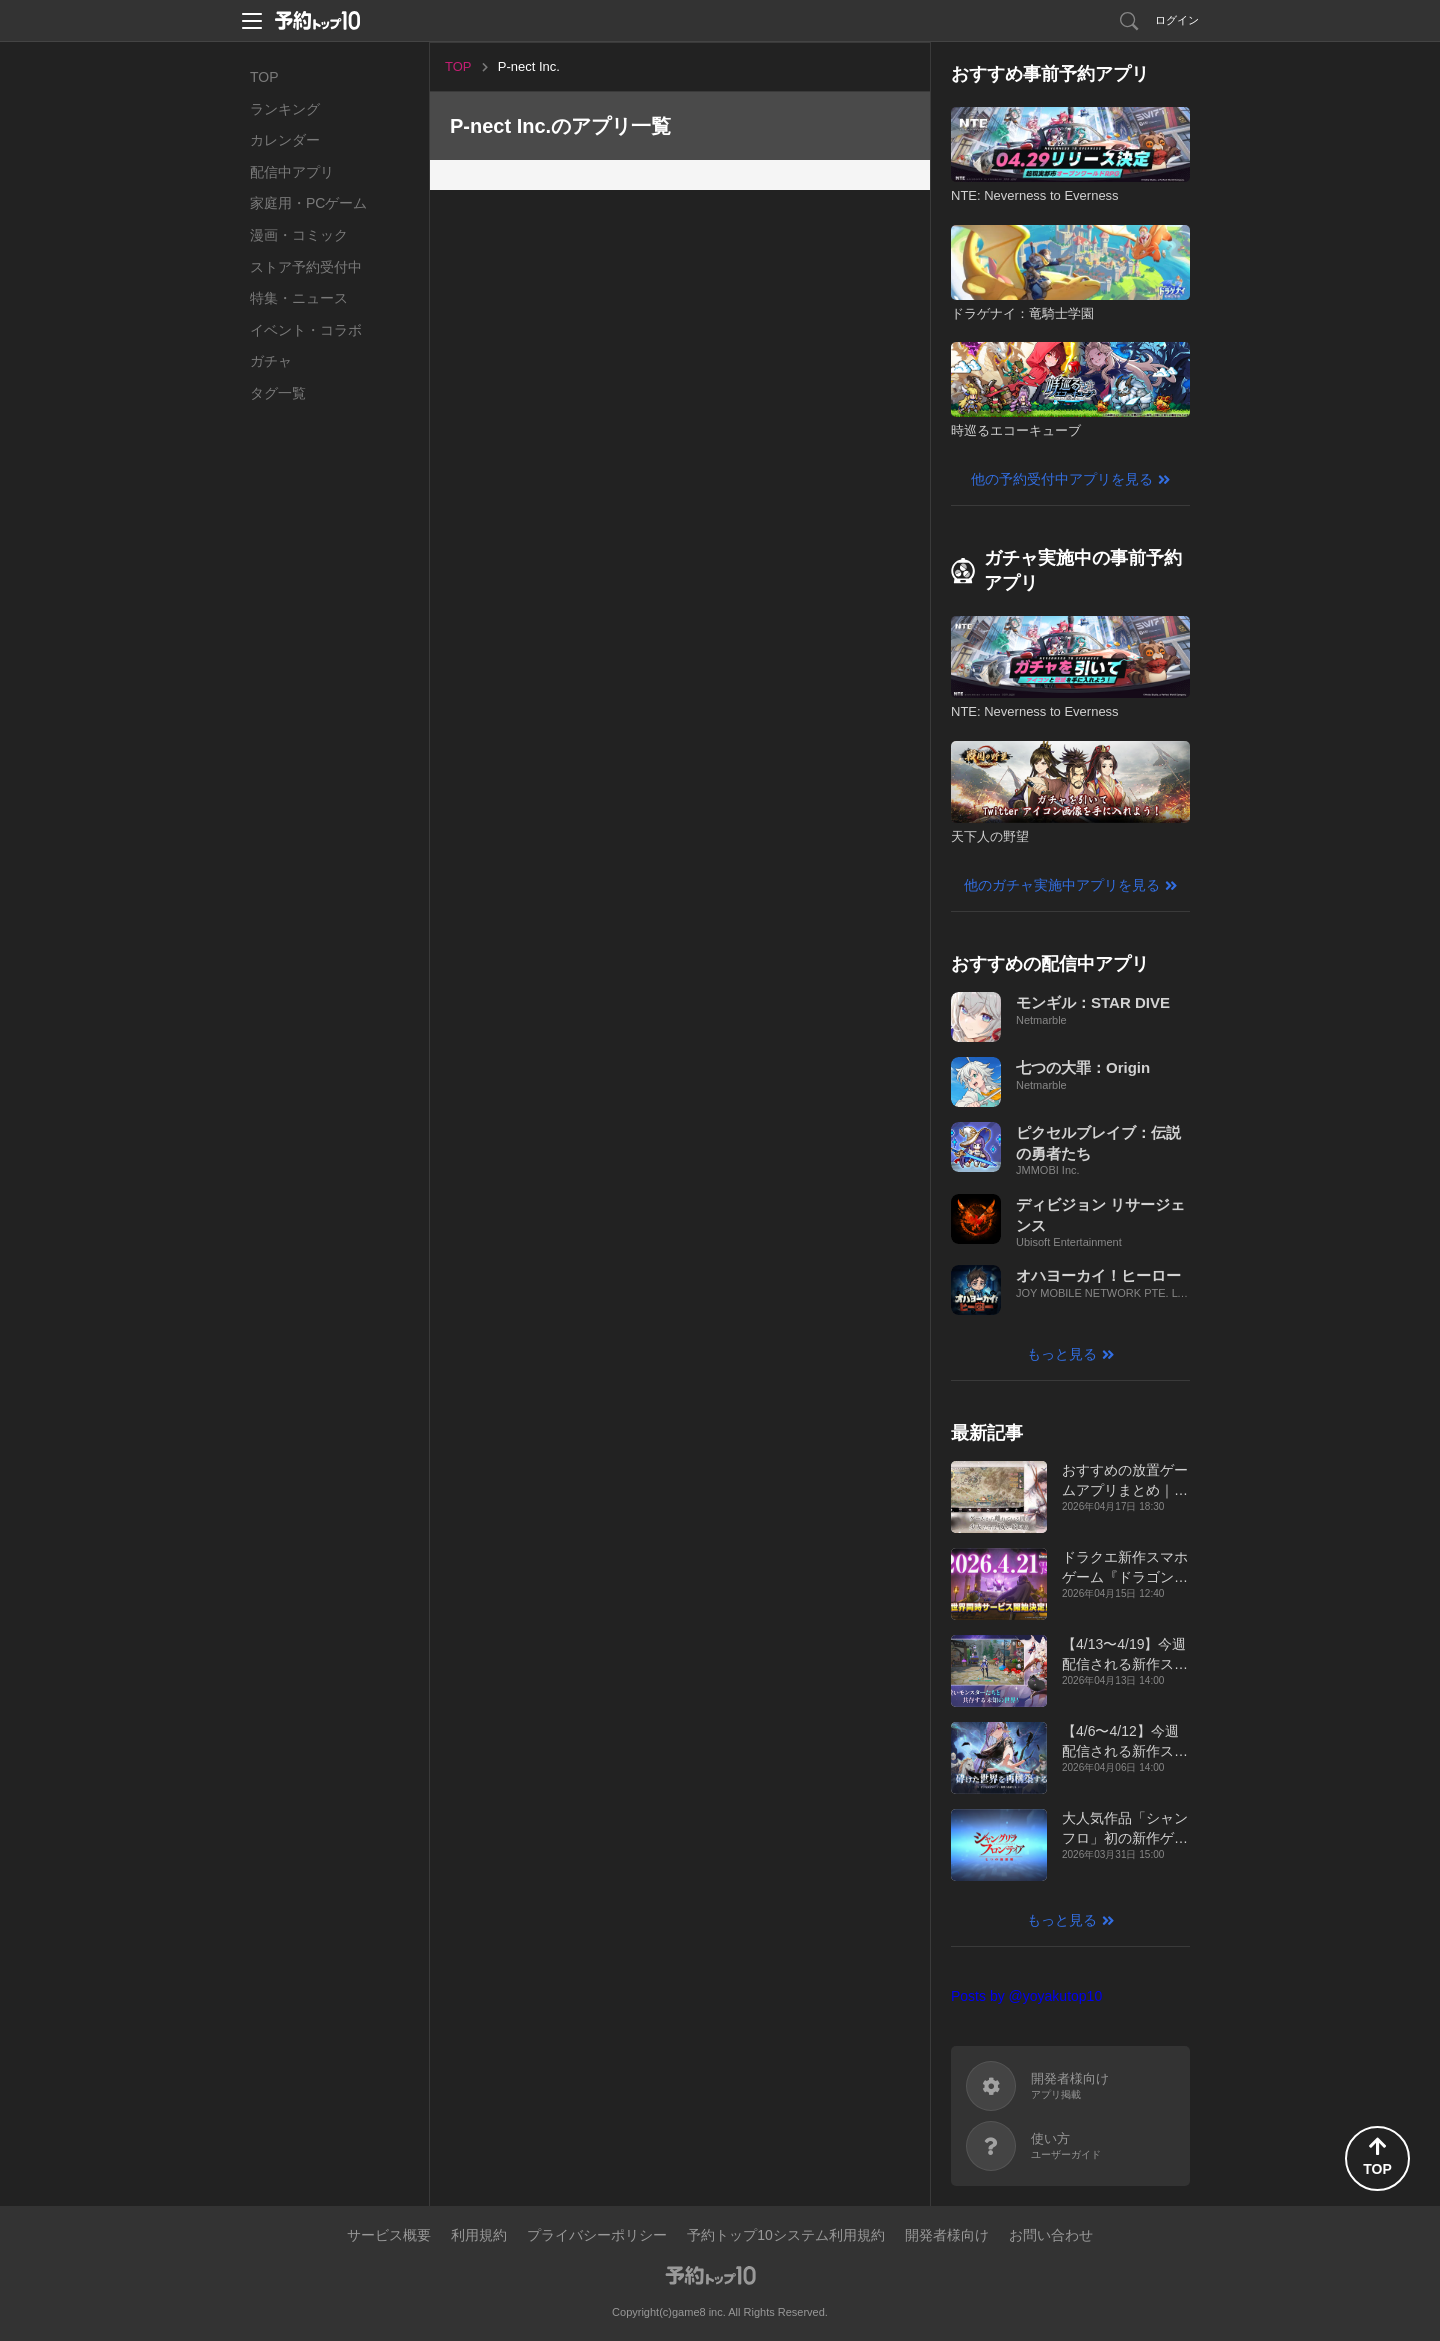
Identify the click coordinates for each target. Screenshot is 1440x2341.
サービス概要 (389, 2235)
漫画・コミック (299, 235)
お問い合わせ (1051, 2235)
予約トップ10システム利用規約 (786, 2235)
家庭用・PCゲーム (308, 203)
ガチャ (271, 361)
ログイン (1177, 20)
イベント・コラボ (306, 330)
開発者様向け (947, 2235)
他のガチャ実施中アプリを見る (1062, 885)
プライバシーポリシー (597, 2235)
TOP (264, 77)
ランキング (285, 109)
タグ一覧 (278, 393)
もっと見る (1062, 1354)
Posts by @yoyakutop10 (1026, 1996)
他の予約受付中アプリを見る (1062, 479)
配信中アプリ (292, 172)
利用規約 (479, 2235)
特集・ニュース (299, 298)
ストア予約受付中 (306, 267)
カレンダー (285, 140)
